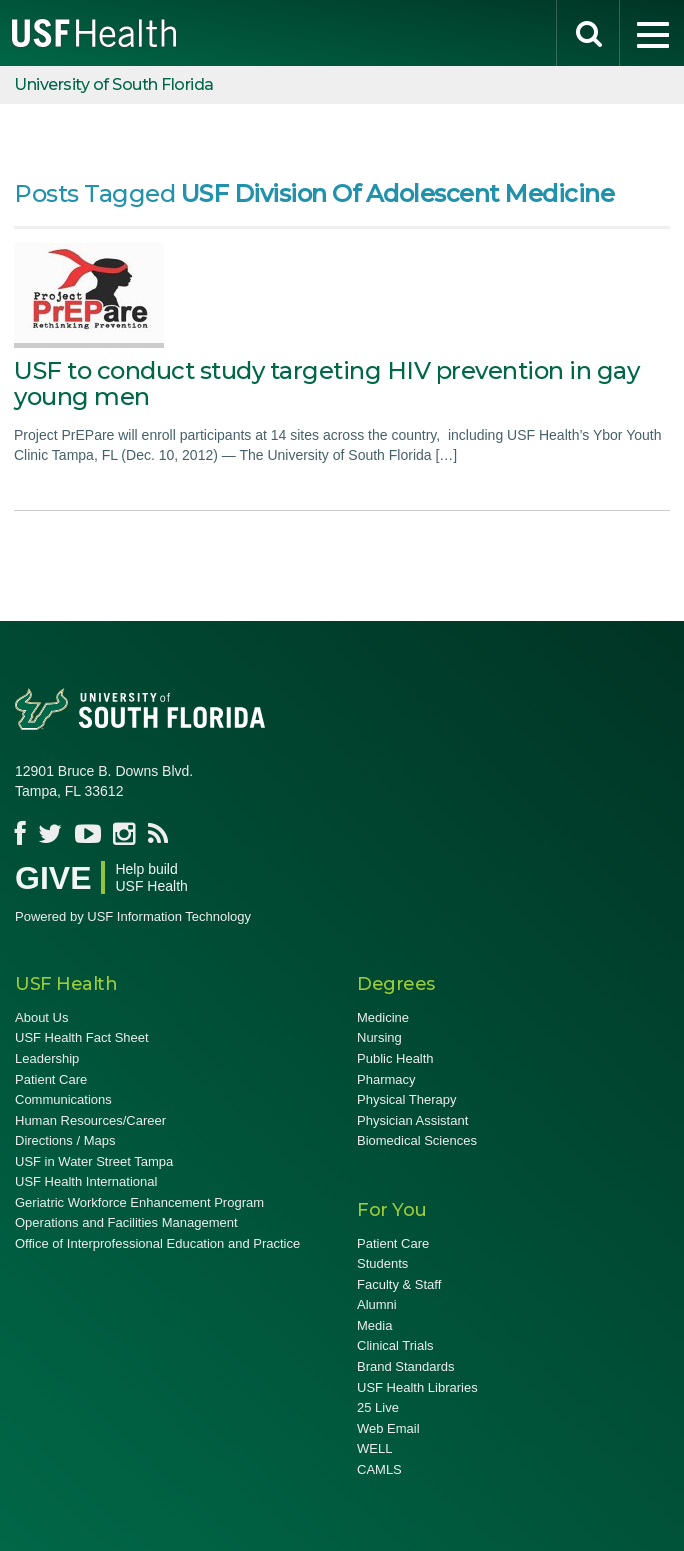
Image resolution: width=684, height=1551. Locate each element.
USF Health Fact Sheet (82, 1037)
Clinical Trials (395, 1345)
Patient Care (51, 1079)
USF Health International (86, 1181)
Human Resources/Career (90, 1120)
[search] (588, 33)
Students (382, 1263)
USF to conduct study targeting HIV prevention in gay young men (326, 383)
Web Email (388, 1428)
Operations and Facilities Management (126, 1222)
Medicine (383, 1017)
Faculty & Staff (399, 1284)
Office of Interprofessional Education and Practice (157, 1243)
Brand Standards (406, 1366)
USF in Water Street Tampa (94, 1161)
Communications (63, 1099)
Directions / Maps (65, 1140)
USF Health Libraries (417, 1387)
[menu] (652, 33)
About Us (41, 1017)
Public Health (395, 1058)
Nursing (379, 1037)
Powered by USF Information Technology (133, 916)
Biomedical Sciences (417, 1140)
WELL (374, 1448)
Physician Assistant (412, 1120)
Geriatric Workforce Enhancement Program (139, 1202)
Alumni (377, 1304)
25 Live (378, 1407)
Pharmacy (386, 1079)
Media (374, 1325)
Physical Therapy (406, 1099)
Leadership (47, 1058)
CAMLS (379, 1469)
